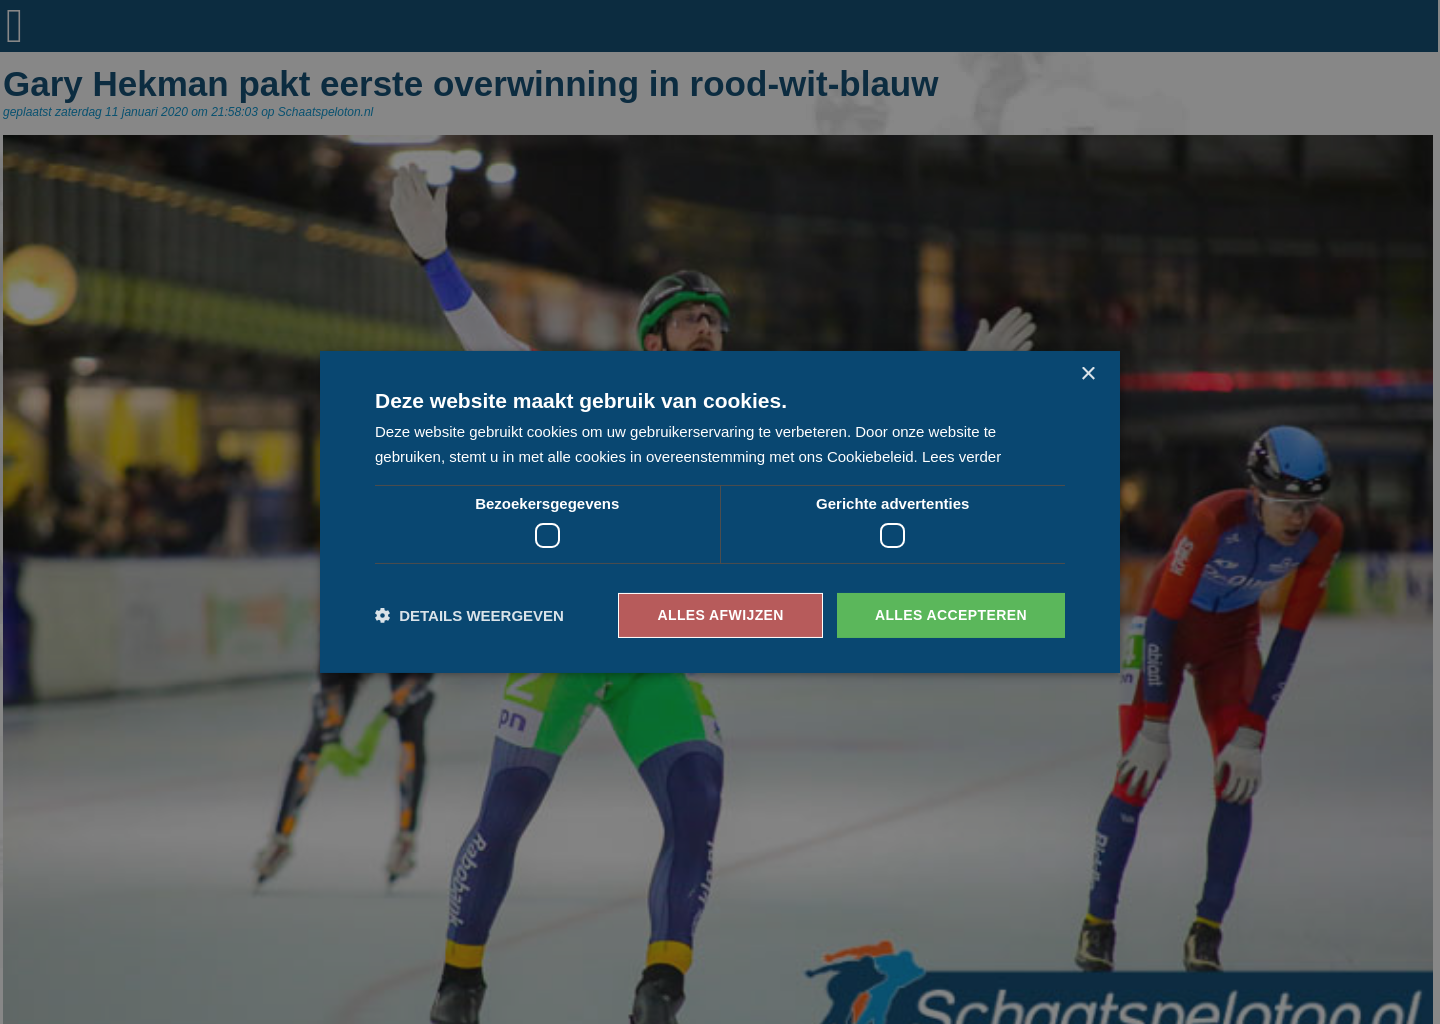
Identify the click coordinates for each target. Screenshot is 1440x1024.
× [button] (1087, 374)
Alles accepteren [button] (951, 615)
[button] (469, 615)
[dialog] (720, 512)
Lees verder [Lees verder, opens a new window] (961, 456)
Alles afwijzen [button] (720, 615)
